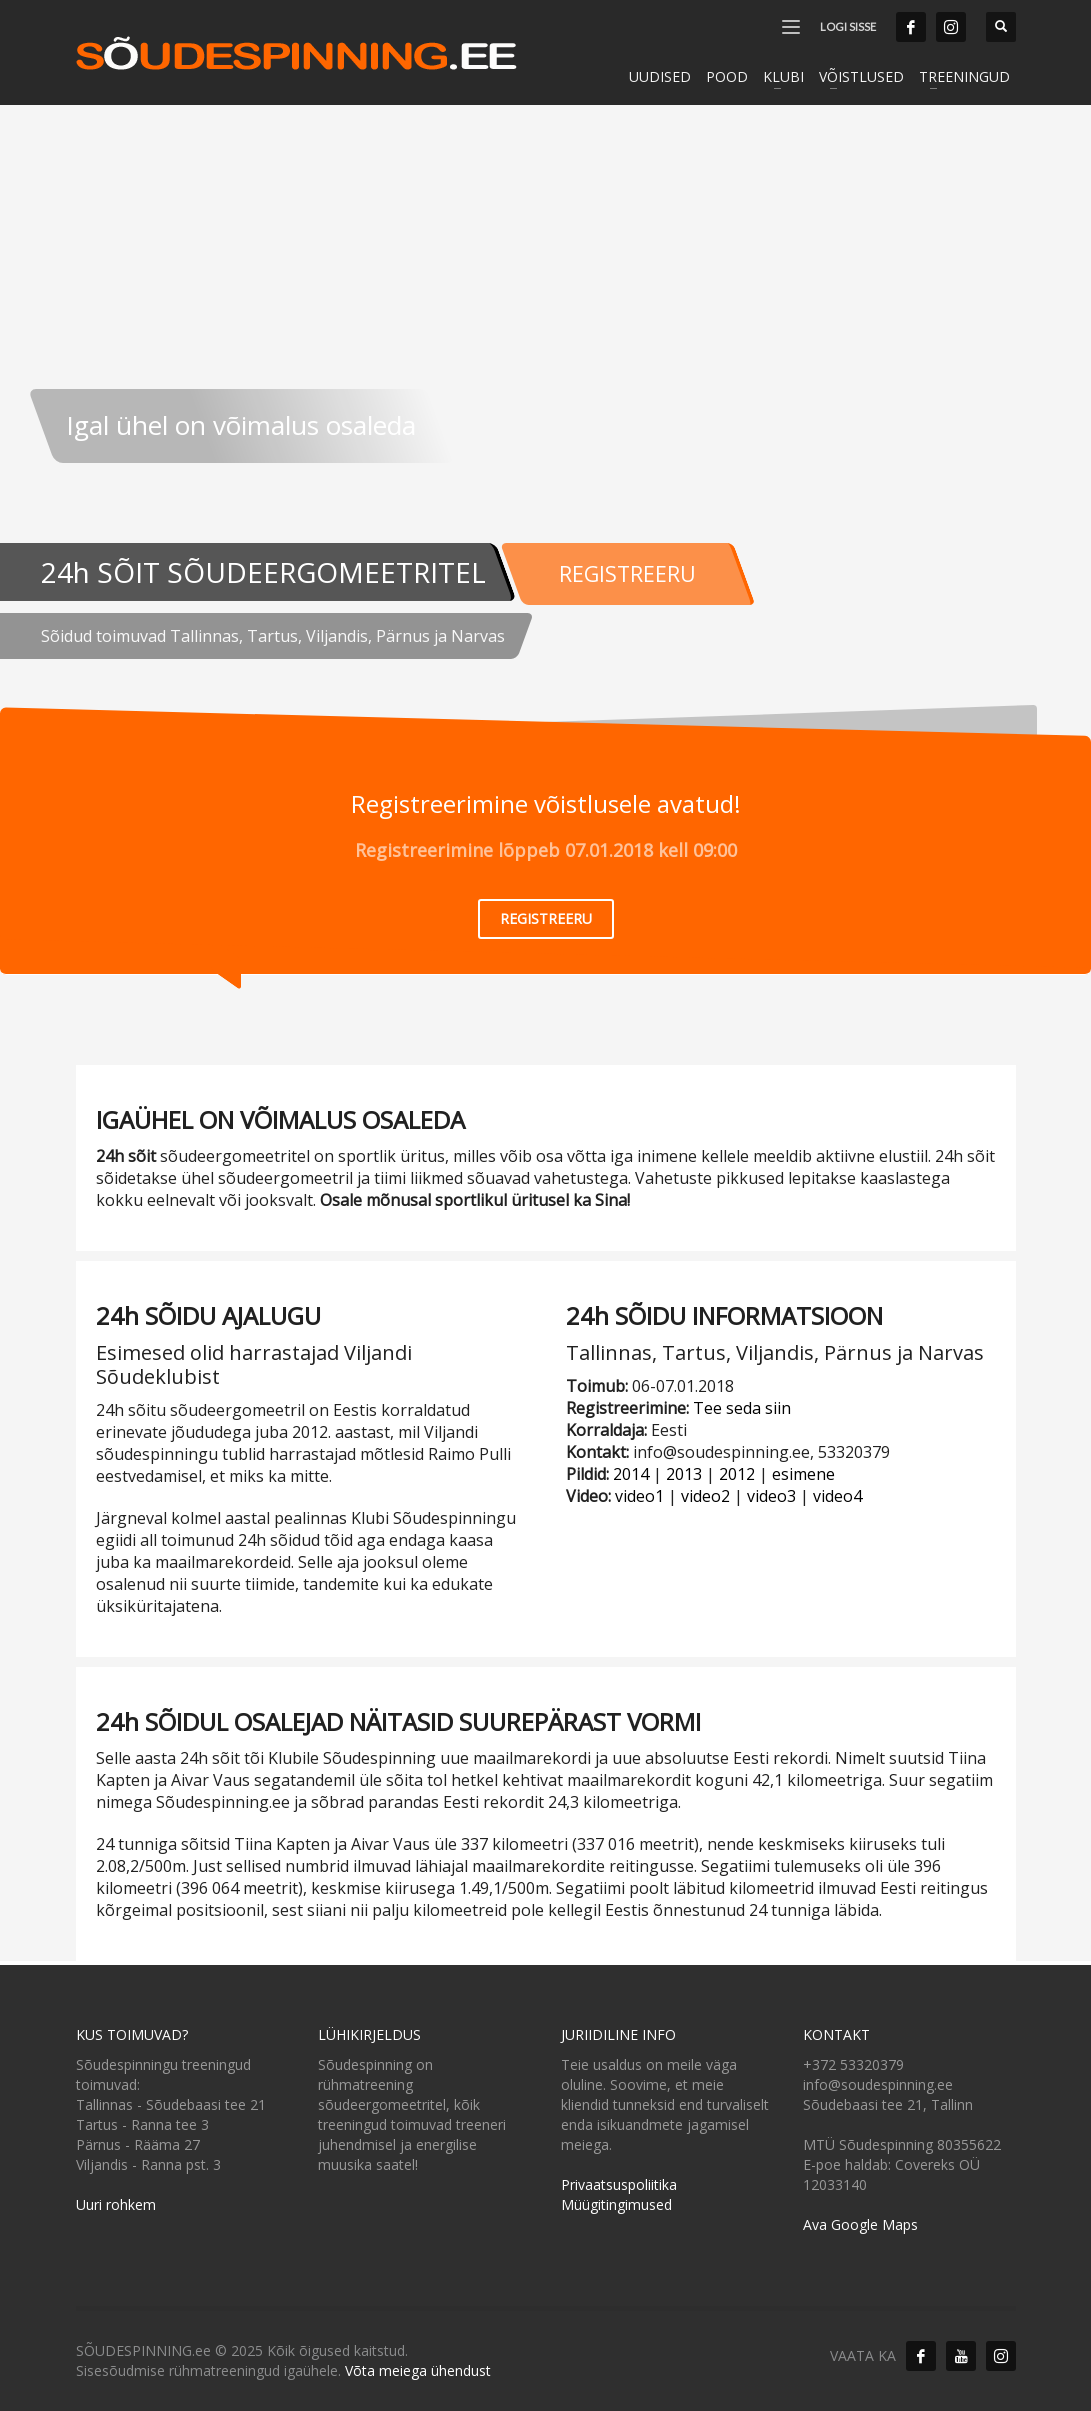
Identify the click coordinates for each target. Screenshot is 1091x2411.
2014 (631, 1465)
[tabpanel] (545, 350)
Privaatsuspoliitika (619, 2174)
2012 (737, 1465)
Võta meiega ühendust (418, 2360)
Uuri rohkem (116, 2194)
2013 (684, 1465)
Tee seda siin (742, 1399)
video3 (771, 1487)
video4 (837, 1487)
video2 (705, 1487)
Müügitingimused (616, 2194)
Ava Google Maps (860, 2214)
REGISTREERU (647, 565)
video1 (639, 1487)
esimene (803, 1465)
